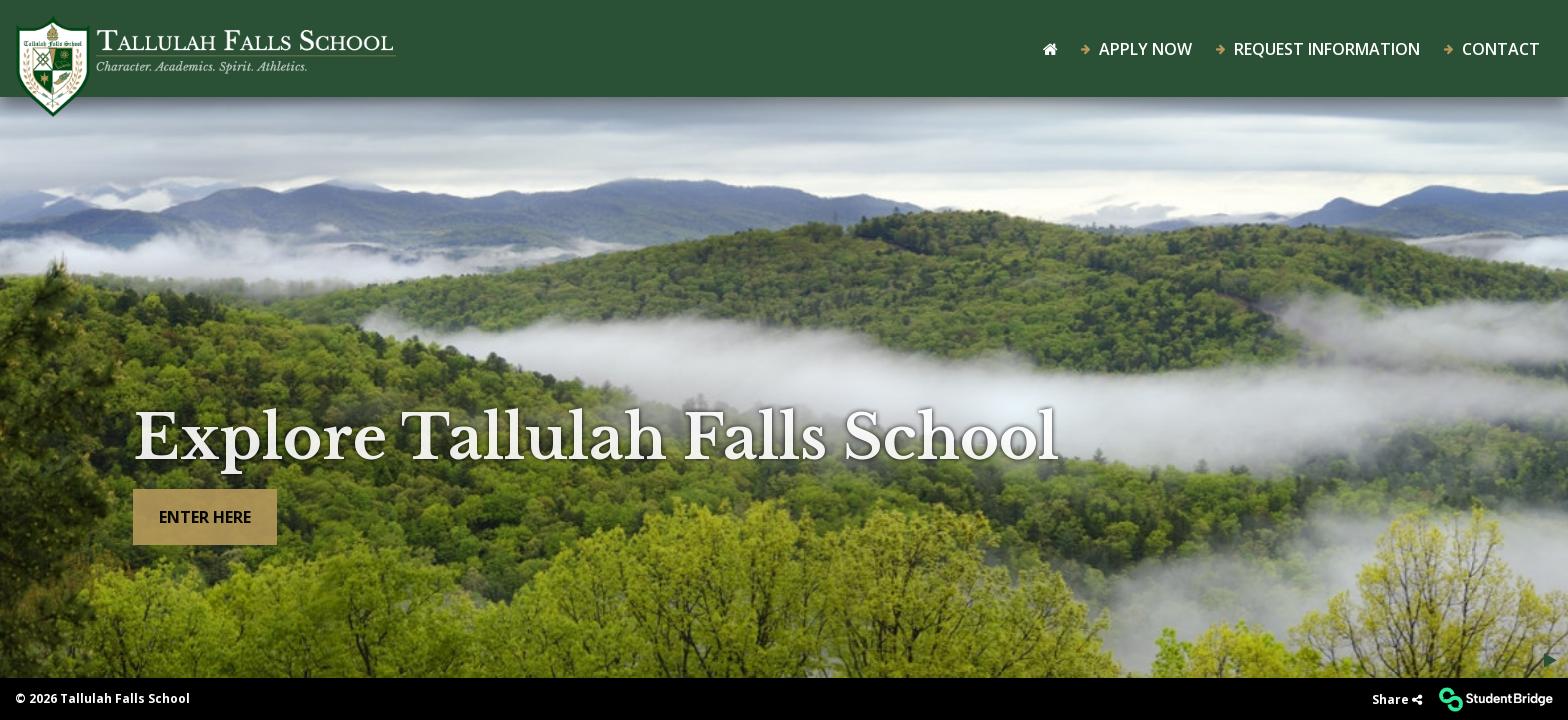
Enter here (205, 517)
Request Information (1318, 49)
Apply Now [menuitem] (1136, 49)
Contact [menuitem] (1492, 49)
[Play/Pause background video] (1550, 660)
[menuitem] (206, 44)
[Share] (1397, 699)
